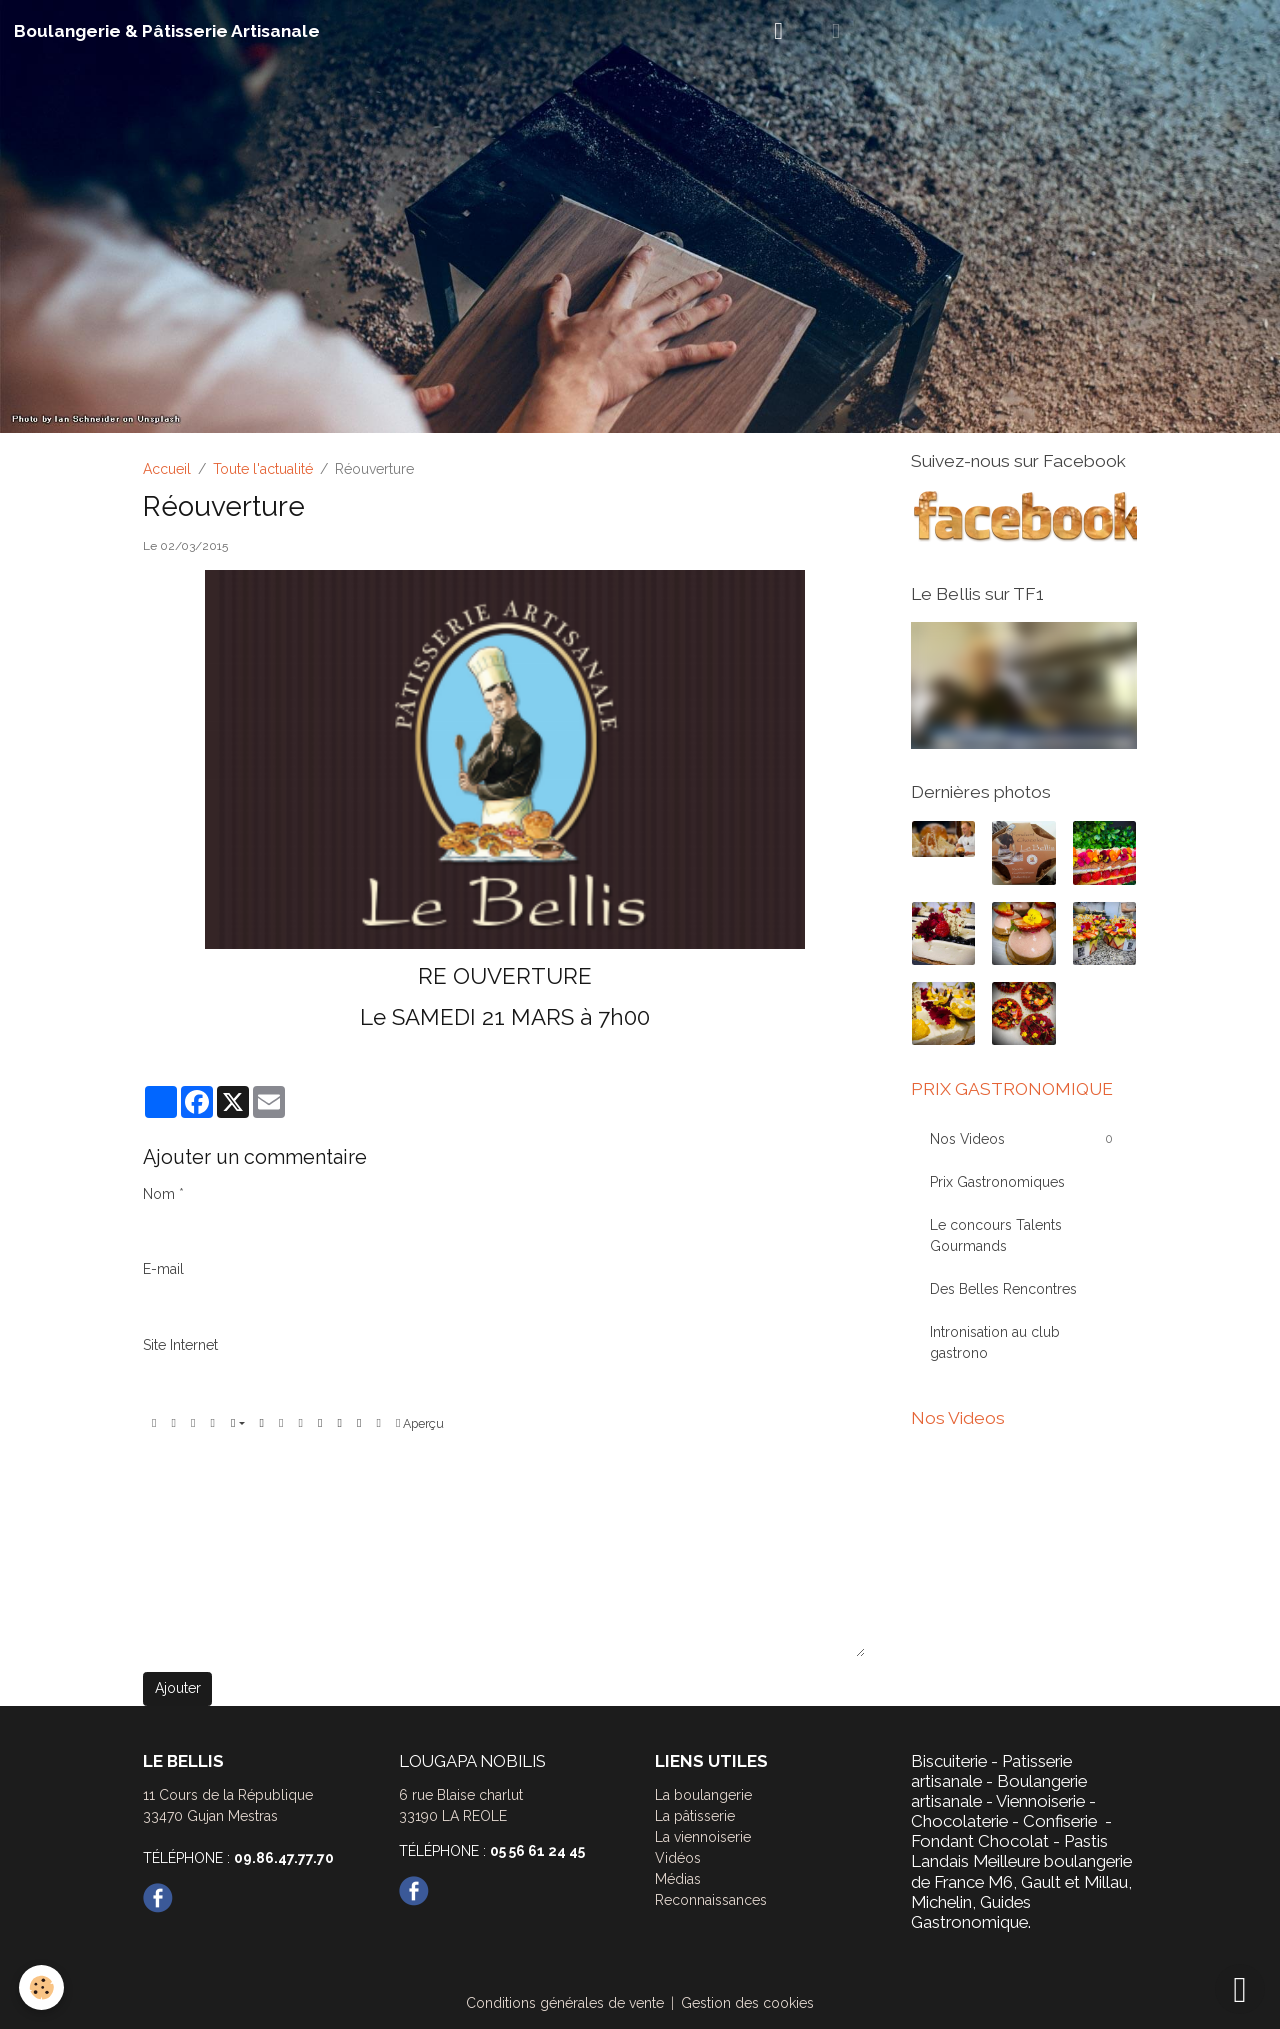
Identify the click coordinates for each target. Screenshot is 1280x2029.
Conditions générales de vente (565, 2003)
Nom (159, 1194)
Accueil (167, 469)
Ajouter (178, 1688)
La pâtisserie (695, 1816)
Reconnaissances (711, 1900)
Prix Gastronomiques (997, 1182)
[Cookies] (42, 1987)
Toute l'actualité (263, 469)
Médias (678, 1879)
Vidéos (678, 1858)
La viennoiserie (703, 1837)
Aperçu (420, 1423)
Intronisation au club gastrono (995, 1342)
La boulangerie (703, 1795)
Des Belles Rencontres (1003, 1289)
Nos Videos (968, 1139)
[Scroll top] (1240, 1989)
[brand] (167, 31)
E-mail (163, 1269)
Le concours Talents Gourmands (996, 1235)
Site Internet (180, 1345)
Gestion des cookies (747, 2003)
